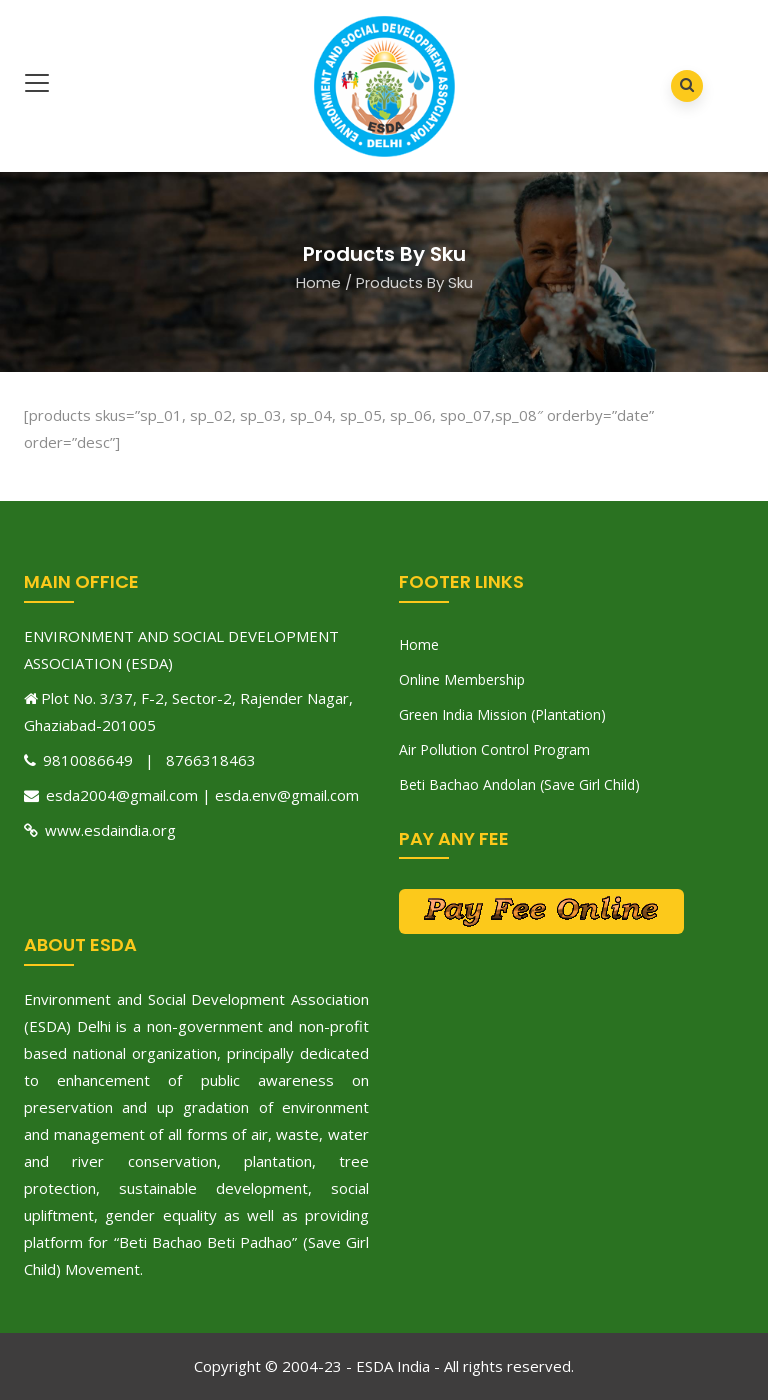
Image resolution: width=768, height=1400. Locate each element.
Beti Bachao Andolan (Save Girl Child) (519, 784)
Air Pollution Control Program (494, 749)
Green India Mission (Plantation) (502, 714)
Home (318, 282)
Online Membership (462, 679)
